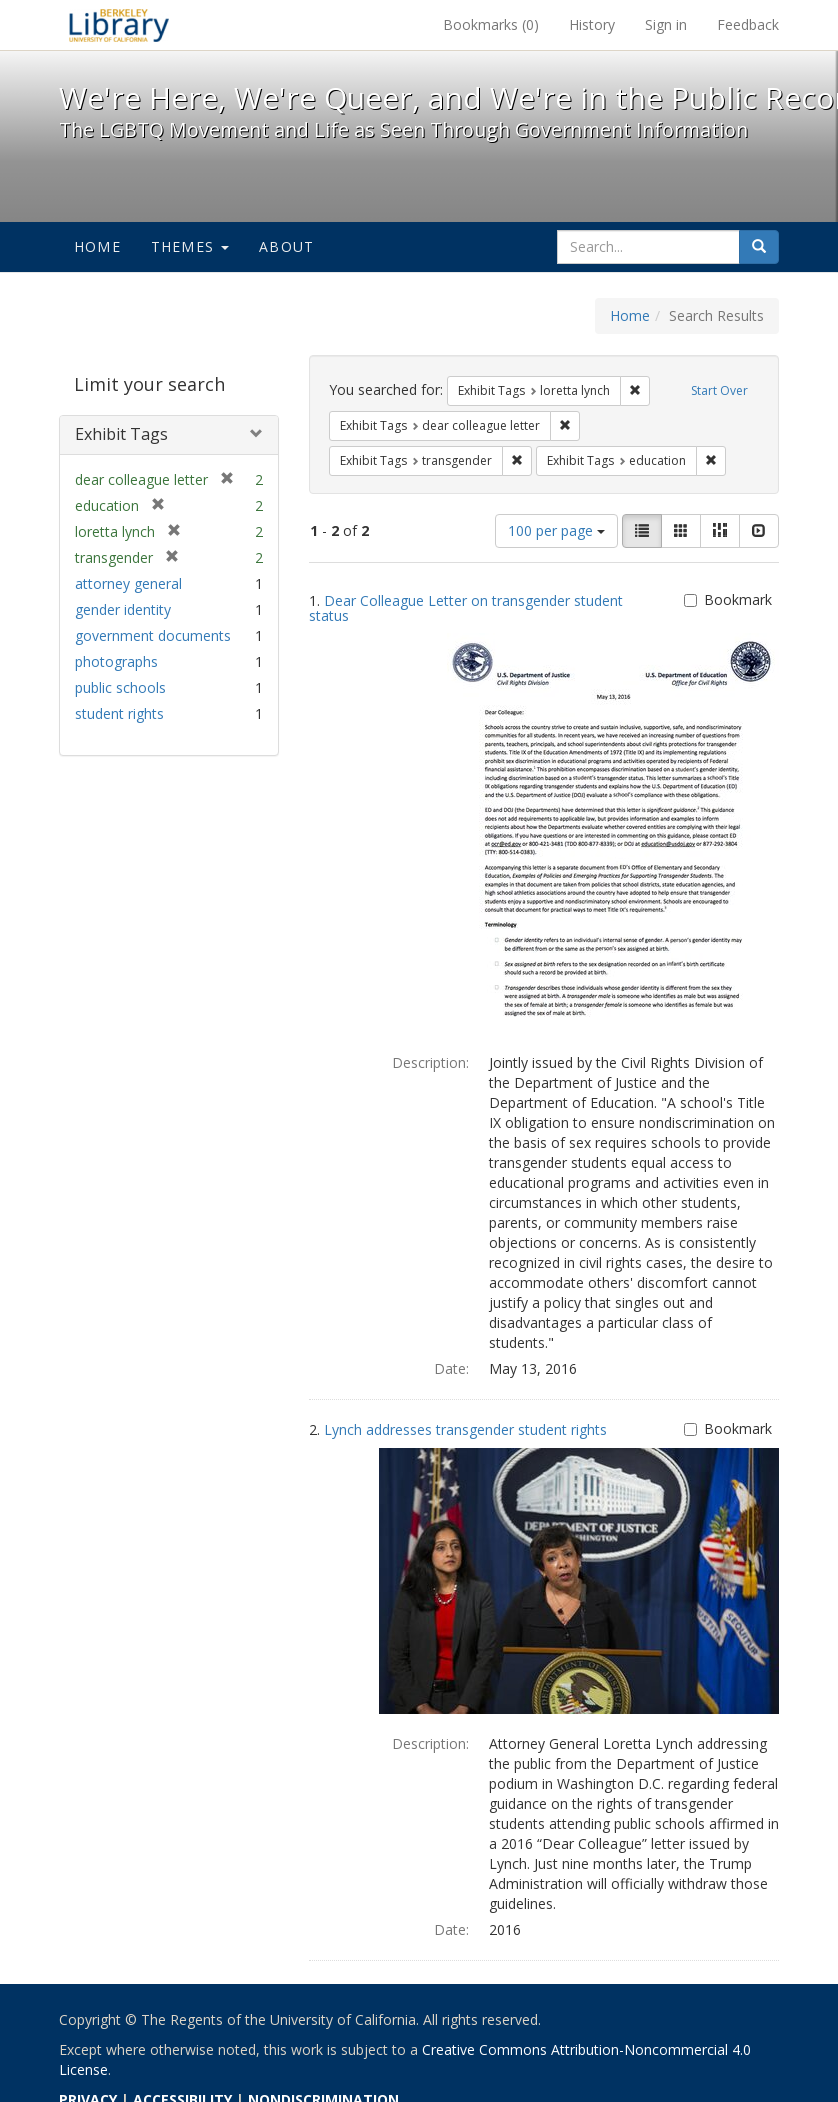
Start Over (719, 390)
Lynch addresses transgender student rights (465, 1429)
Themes (190, 246)
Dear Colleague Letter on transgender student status (466, 608)
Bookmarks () (491, 24)
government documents (153, 635)
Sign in (666, 24)
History (592, 24)
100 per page (556, 530)
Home (97, 246)
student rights (119, 713)
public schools (120, 687)
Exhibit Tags (121, 434)
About (286, 246)
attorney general (128, 583)
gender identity (123, 609)
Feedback (748, 24)
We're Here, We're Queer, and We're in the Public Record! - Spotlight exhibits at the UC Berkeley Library (119, 25)
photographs (116, 661)
